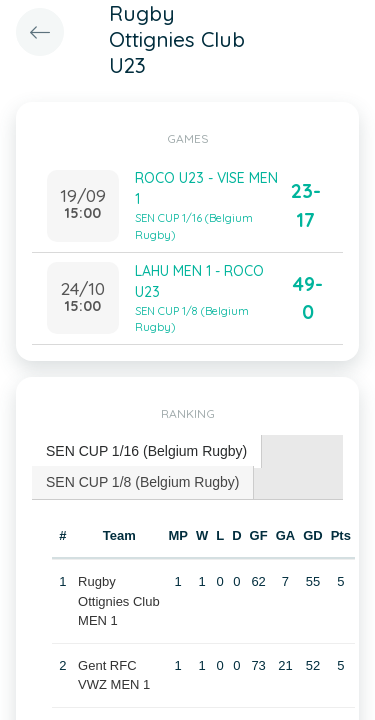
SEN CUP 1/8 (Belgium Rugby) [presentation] (142, 482)
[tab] (147, 451)
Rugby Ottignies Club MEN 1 (119, 601)
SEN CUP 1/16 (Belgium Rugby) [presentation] (146, 451)
